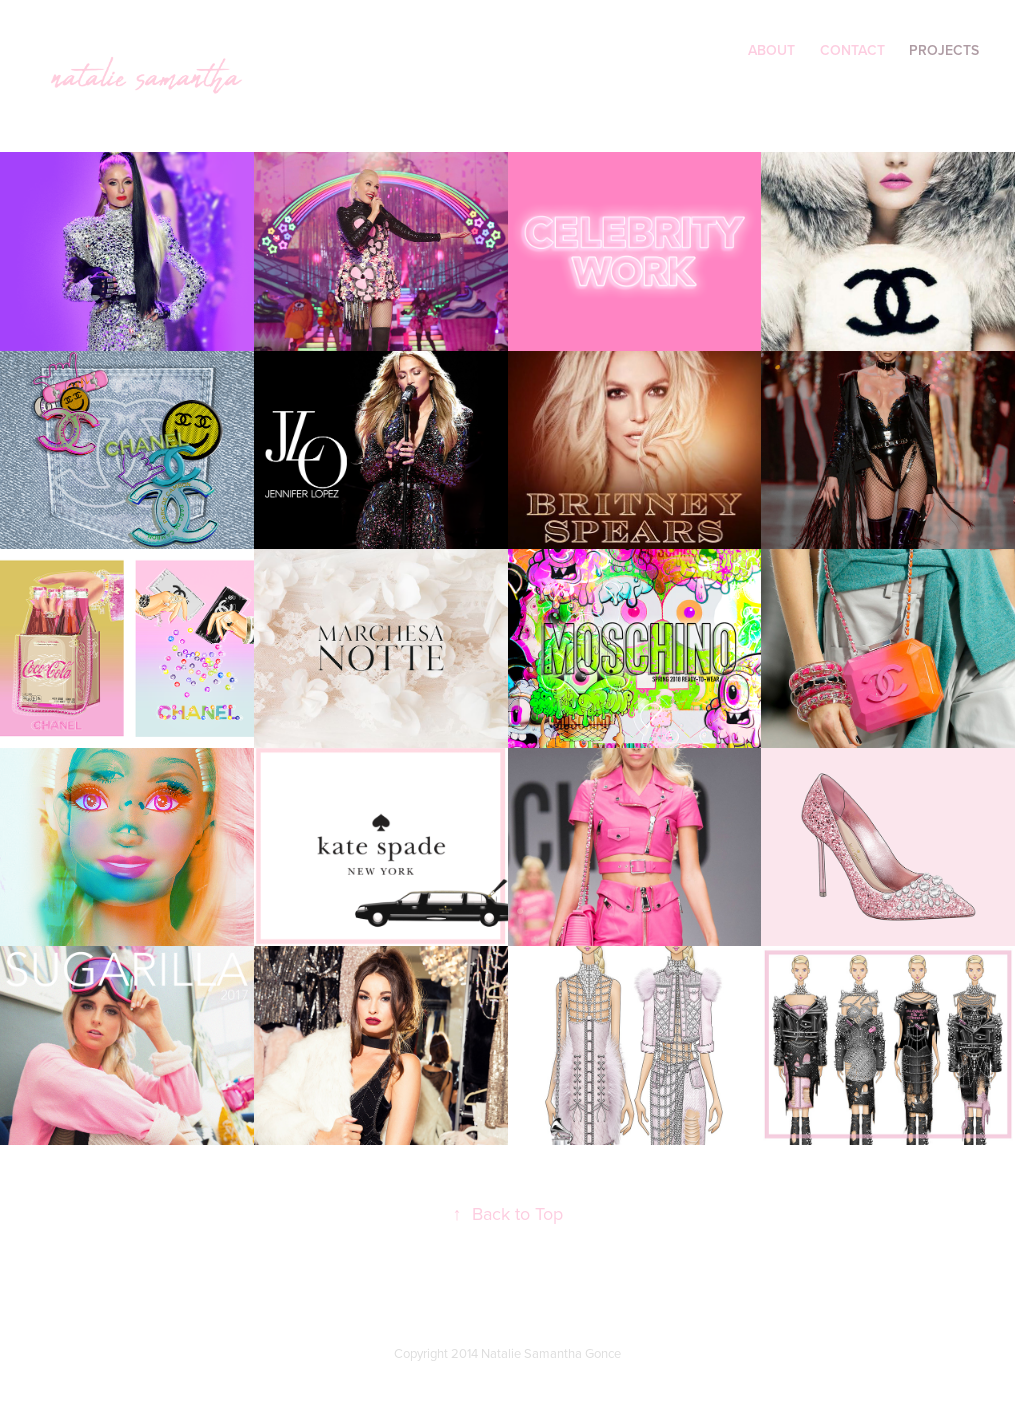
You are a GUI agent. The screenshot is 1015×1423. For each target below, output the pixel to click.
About (771, 50)
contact (852, 50)
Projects (944, 50)
